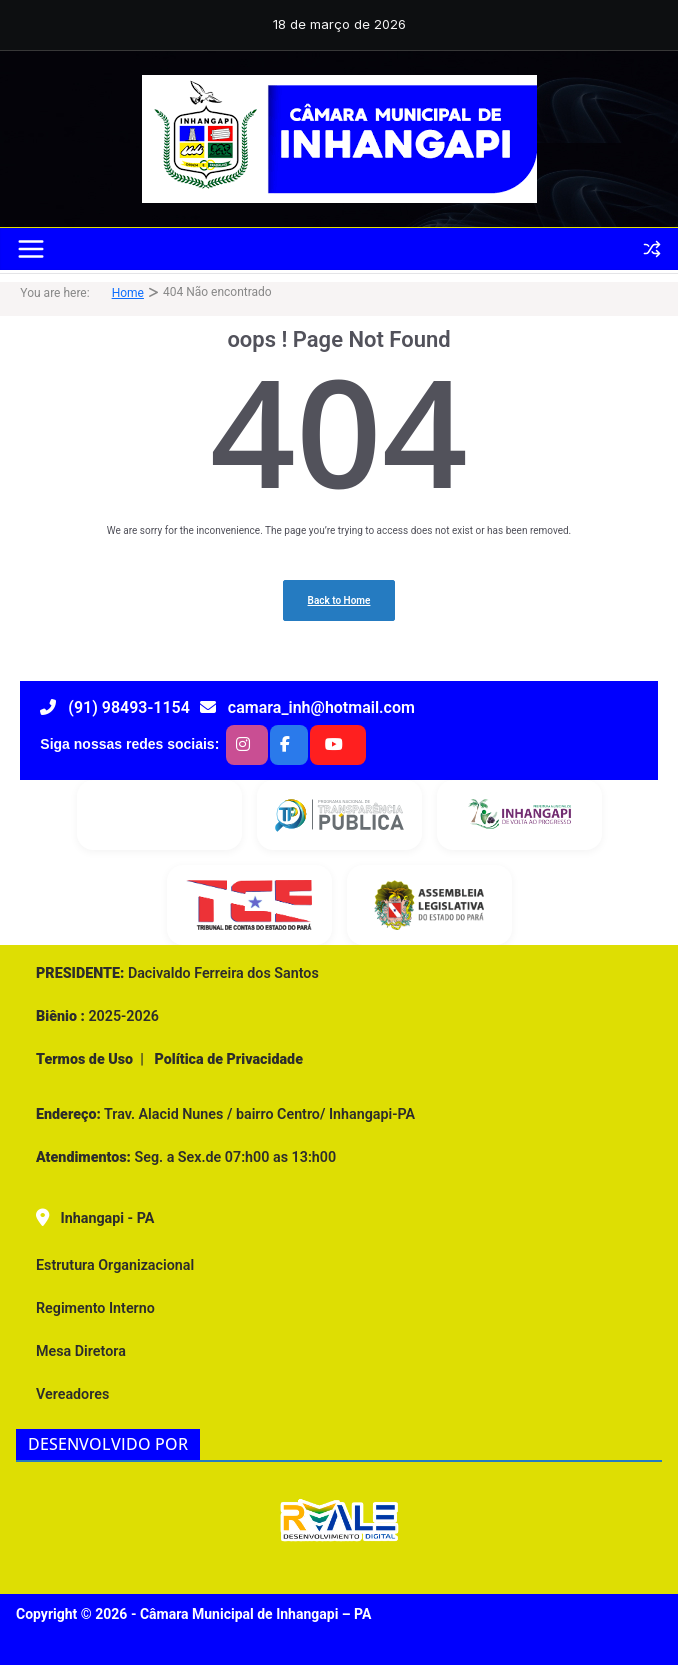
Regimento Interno (95, 1308)
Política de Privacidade (227, 1059)
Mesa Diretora (81, 1351)
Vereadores (72, 1394)
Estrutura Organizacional (115, 1265)
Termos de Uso (84, 1059)
